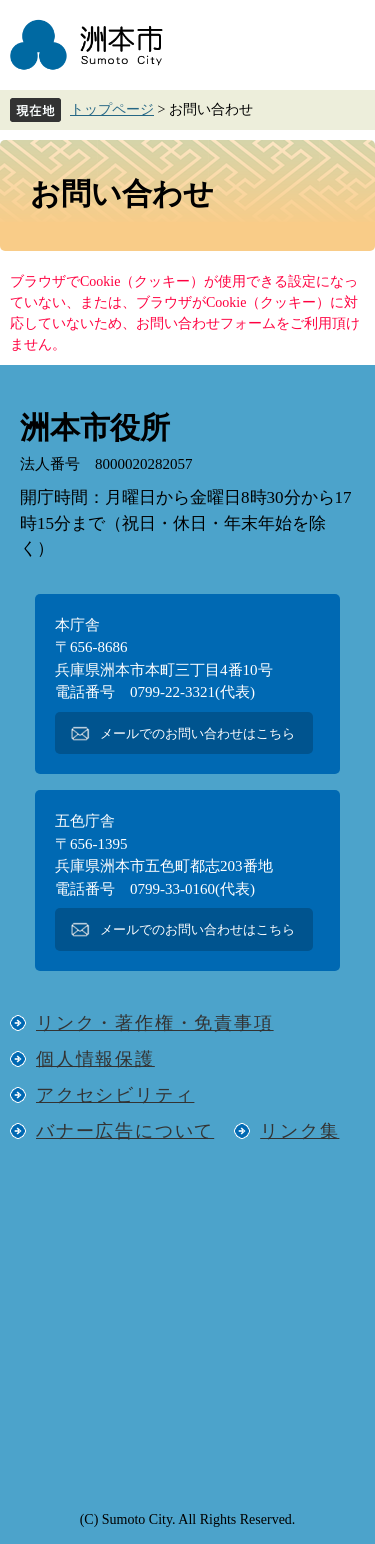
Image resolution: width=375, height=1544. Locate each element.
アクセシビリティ (115, 1095)
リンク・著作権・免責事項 (155, 1023)
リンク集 (299, 1131)
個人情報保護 (95, 1059)
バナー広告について (125, 1131)
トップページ (112, 109)
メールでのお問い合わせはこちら (197, 733)
